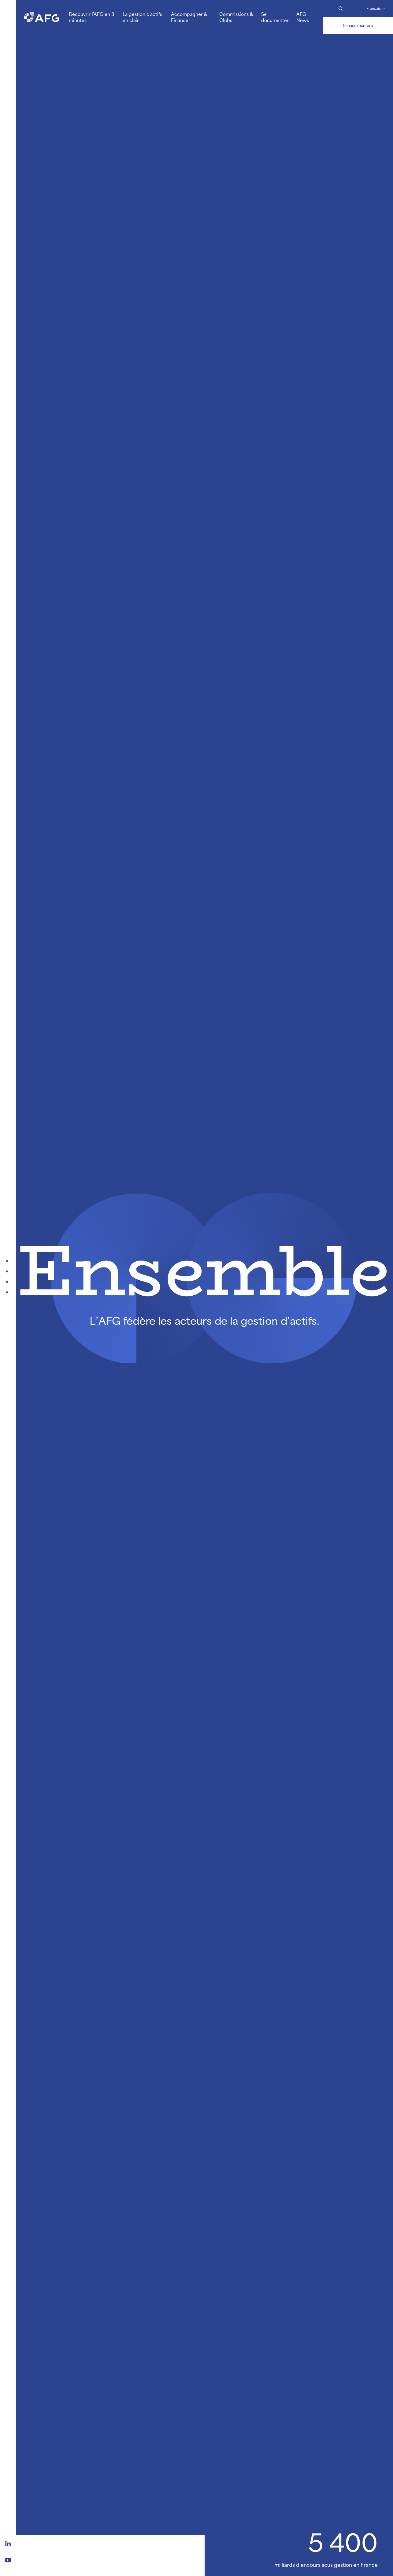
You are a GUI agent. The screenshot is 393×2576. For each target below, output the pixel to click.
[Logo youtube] (8, 2559)
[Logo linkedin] (8, 2542)
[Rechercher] (340, 8)
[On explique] (8, 1292)
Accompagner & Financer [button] (189, 17)
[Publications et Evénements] (8, 1271)
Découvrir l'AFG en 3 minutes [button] (91, 17)
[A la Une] (8, 1261)
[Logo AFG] (42, 17)
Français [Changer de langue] (373, 8)
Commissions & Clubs (236, 17)
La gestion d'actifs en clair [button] (142, 17)
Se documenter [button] (275, 17)
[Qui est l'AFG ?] (8, 1282)
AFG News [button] (302, 17)
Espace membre (358, 25)
